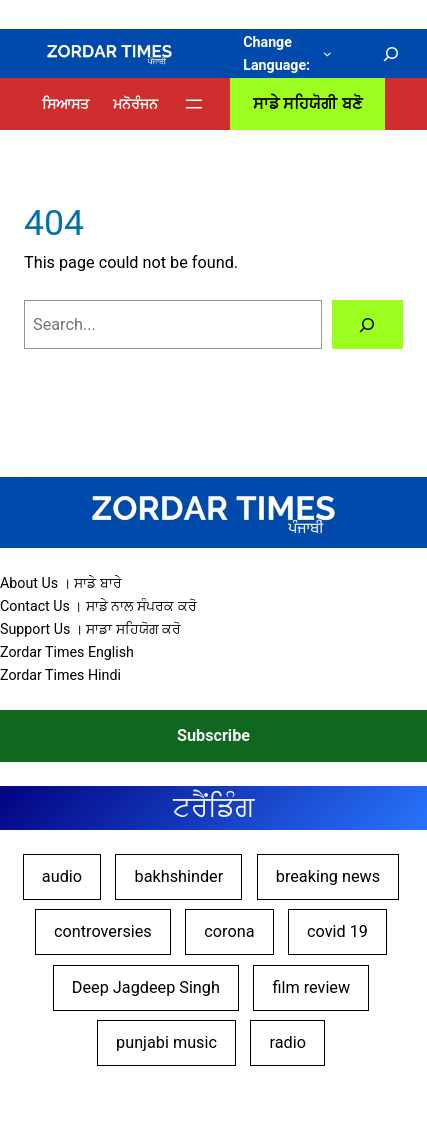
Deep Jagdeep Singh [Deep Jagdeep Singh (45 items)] (146, 987)
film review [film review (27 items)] (311, 987)
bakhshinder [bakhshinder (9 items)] (179, 876)
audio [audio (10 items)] (62, 876)
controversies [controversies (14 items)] (103, 931)
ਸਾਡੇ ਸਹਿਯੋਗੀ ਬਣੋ (307, 103)
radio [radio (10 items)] (288, 1042)
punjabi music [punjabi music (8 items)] (166, 1042)
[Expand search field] (391, 54)
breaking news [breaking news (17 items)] (328, 876)
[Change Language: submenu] (327, 53)
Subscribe (213, 735)
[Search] (367, 325)
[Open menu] (194, 104)
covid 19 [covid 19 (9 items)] (337, 931)
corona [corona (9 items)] (229, 931)
